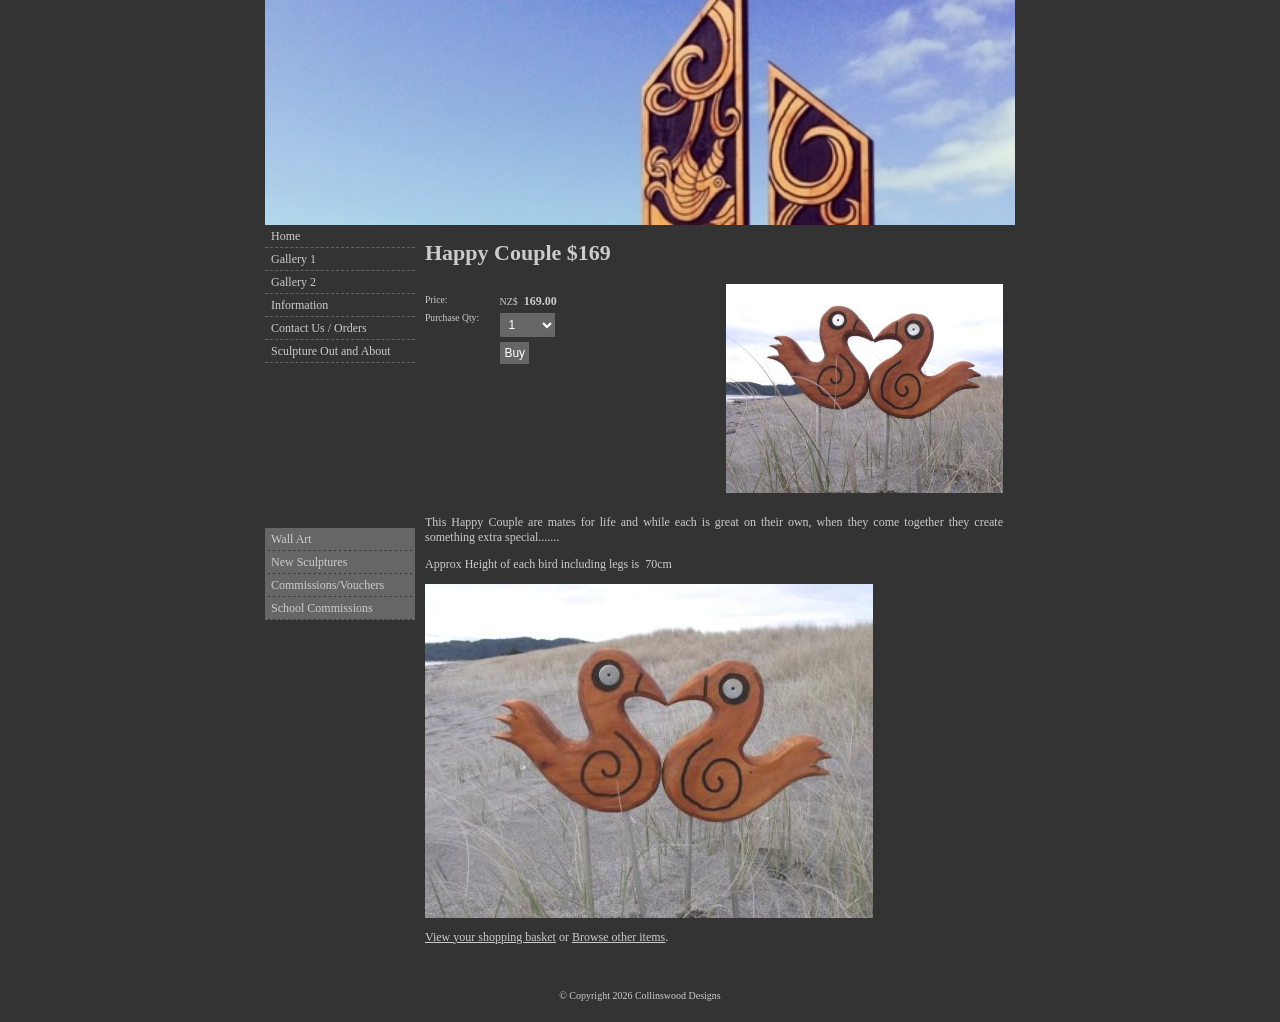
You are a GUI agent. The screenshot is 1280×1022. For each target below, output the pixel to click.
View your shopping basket (490, 937)
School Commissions (322, 608)
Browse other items (618, 937)
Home (285, 236)
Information (299, 305)
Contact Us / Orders (319, 328)
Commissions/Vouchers (327, 585)
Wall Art (291, 539)
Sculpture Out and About (331, 351)
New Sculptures (309, 562)
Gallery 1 (293, 259)
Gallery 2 (293, 282)
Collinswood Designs (678, 995)
